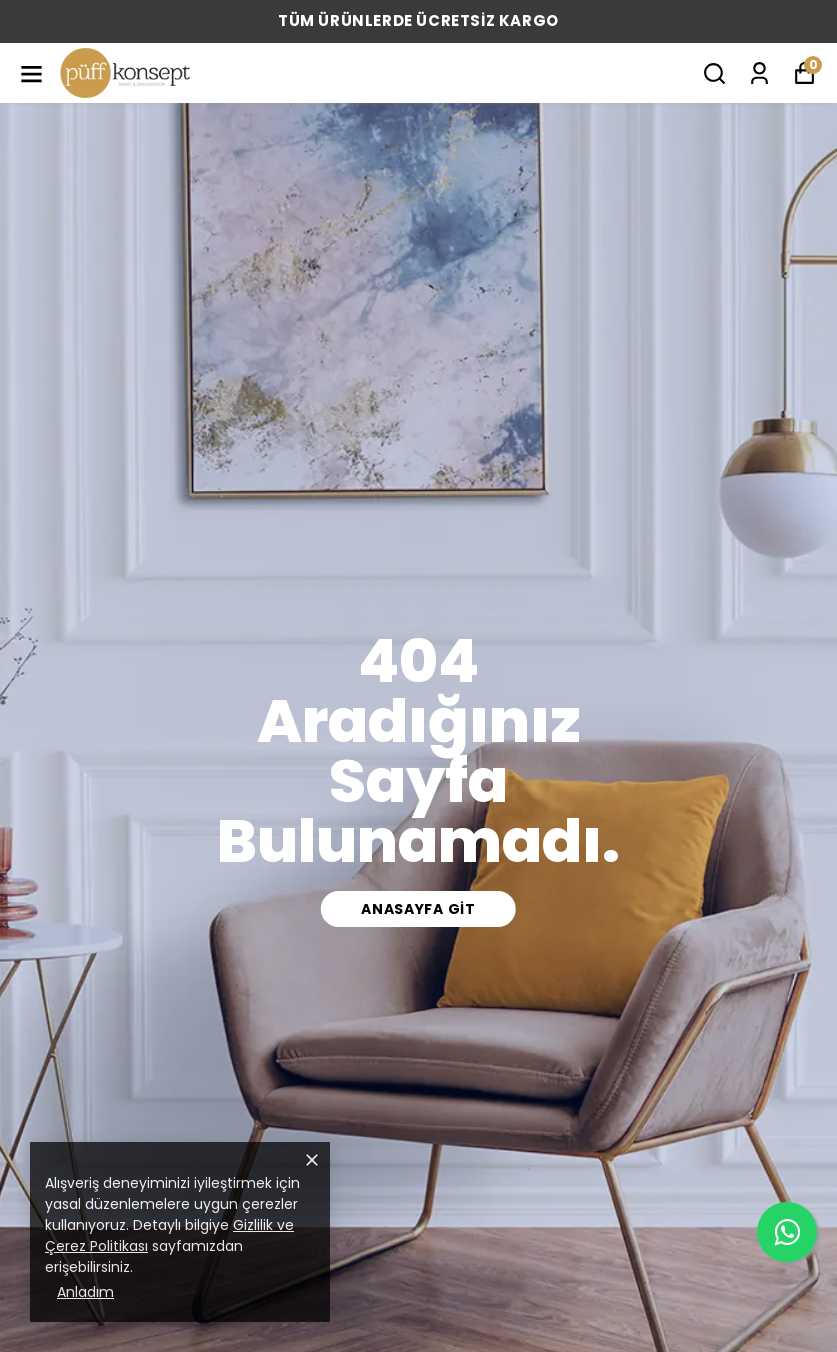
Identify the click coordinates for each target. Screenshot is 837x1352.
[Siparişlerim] (759, 73)
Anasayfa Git (418, 909)
